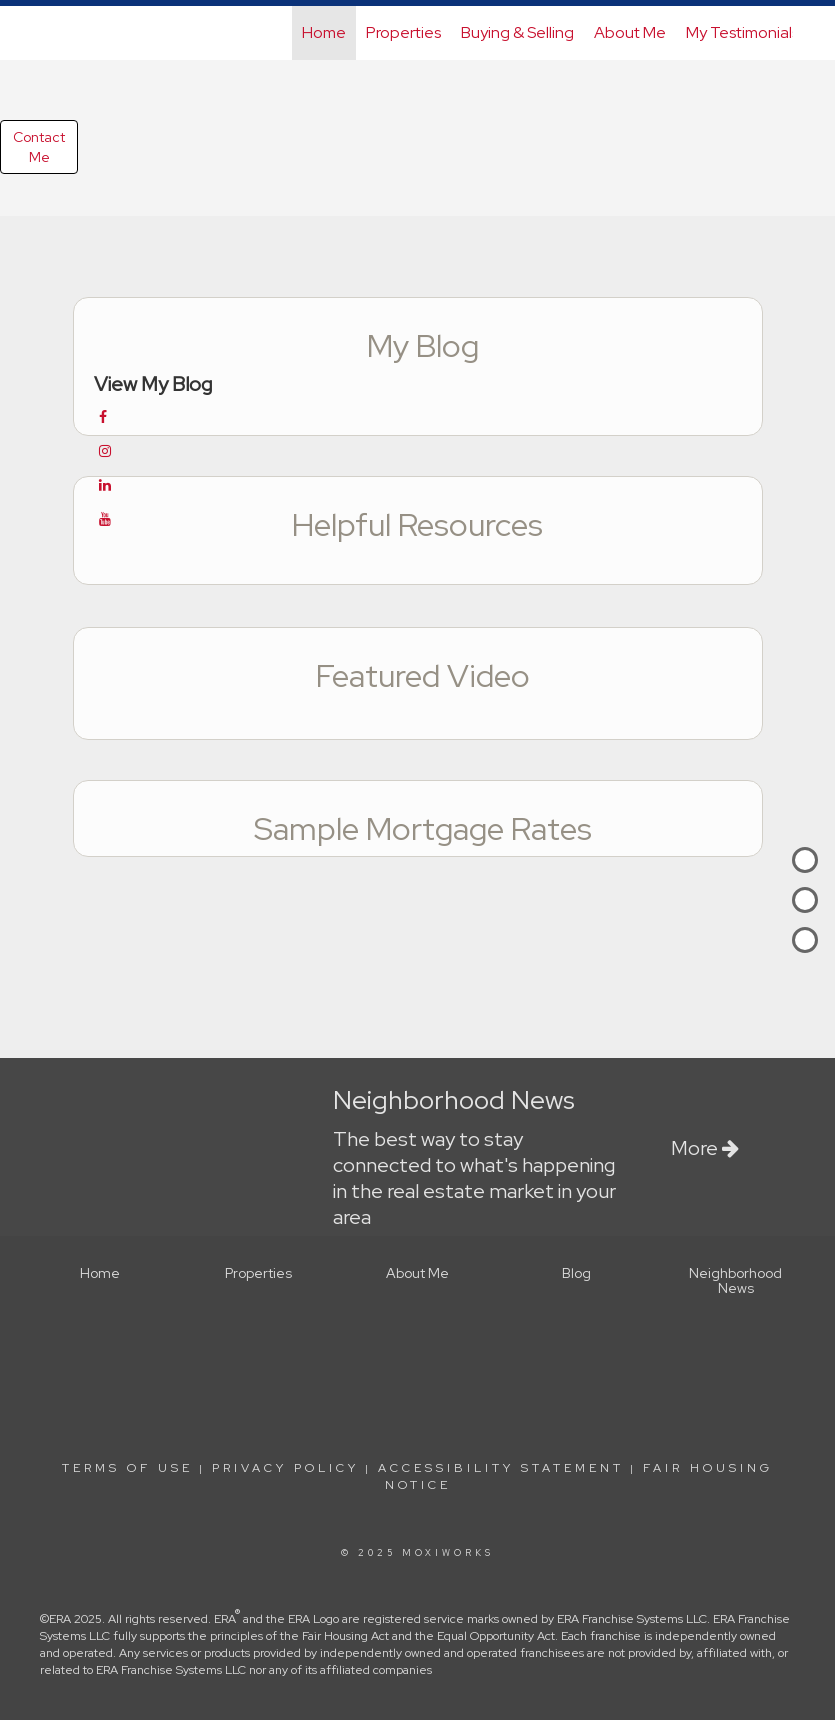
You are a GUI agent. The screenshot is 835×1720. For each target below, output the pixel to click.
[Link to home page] (53, 33)
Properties (403, 32)
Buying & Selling (517, 32)
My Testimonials (742, 32)
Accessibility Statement (501, 1468)
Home (324, 32)
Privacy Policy (285, 1468)
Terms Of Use (127, 1468)
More (705, 1148)
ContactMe (39, 147)
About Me (630, 32)
